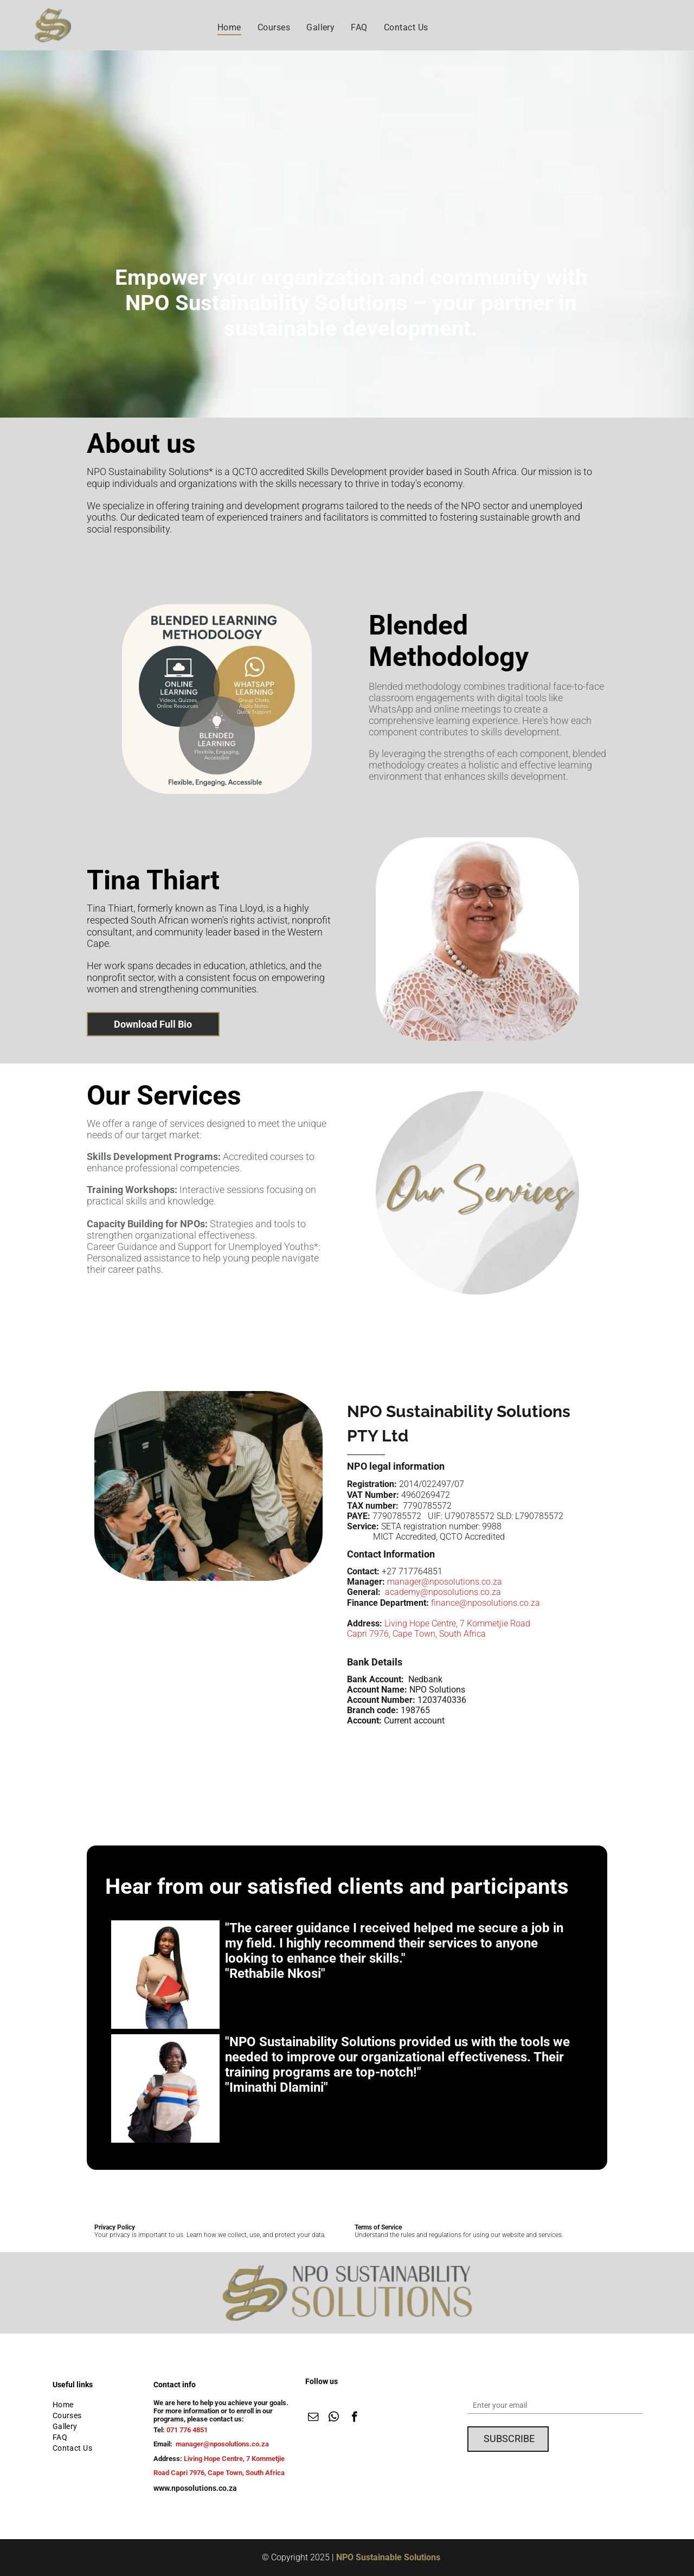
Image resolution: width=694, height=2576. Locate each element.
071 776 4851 (187, 2430)
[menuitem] (229, 27)
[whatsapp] (334, 2418)
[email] (313, 2418)
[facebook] (354, 2418)
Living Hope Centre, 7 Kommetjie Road (457, 1623)
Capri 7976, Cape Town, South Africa (416, 1634)
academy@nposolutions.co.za (443, 1592)
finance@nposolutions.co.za (485, 1603)
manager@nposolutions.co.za (444, 1582)
